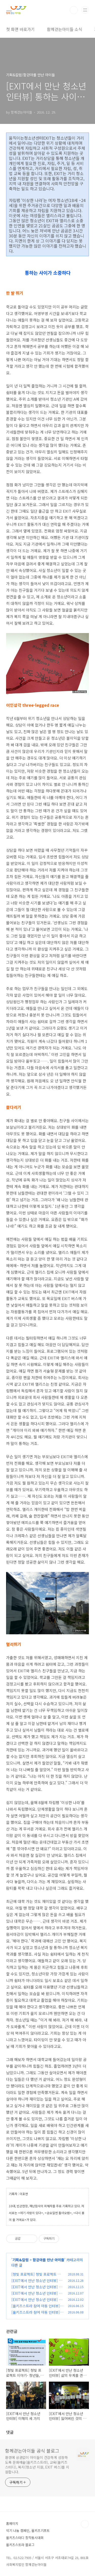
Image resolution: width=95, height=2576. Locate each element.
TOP (85, 2524)
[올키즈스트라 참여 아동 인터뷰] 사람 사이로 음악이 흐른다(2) (35, 2315)
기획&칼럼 (20, 2259)
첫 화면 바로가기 (20, 29)
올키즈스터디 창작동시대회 (25, 2537)
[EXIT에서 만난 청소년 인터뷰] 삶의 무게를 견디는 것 (36, 2283)
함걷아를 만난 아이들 (48, 2259)
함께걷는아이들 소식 (64, 29)
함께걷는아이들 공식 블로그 (32, 2451)
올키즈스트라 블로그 (20, 2544)
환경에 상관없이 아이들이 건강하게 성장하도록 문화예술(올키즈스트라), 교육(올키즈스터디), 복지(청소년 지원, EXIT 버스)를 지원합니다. (37, 2464)
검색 (74, 10)
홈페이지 (12, 2523)
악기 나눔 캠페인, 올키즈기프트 (28, 2530)
